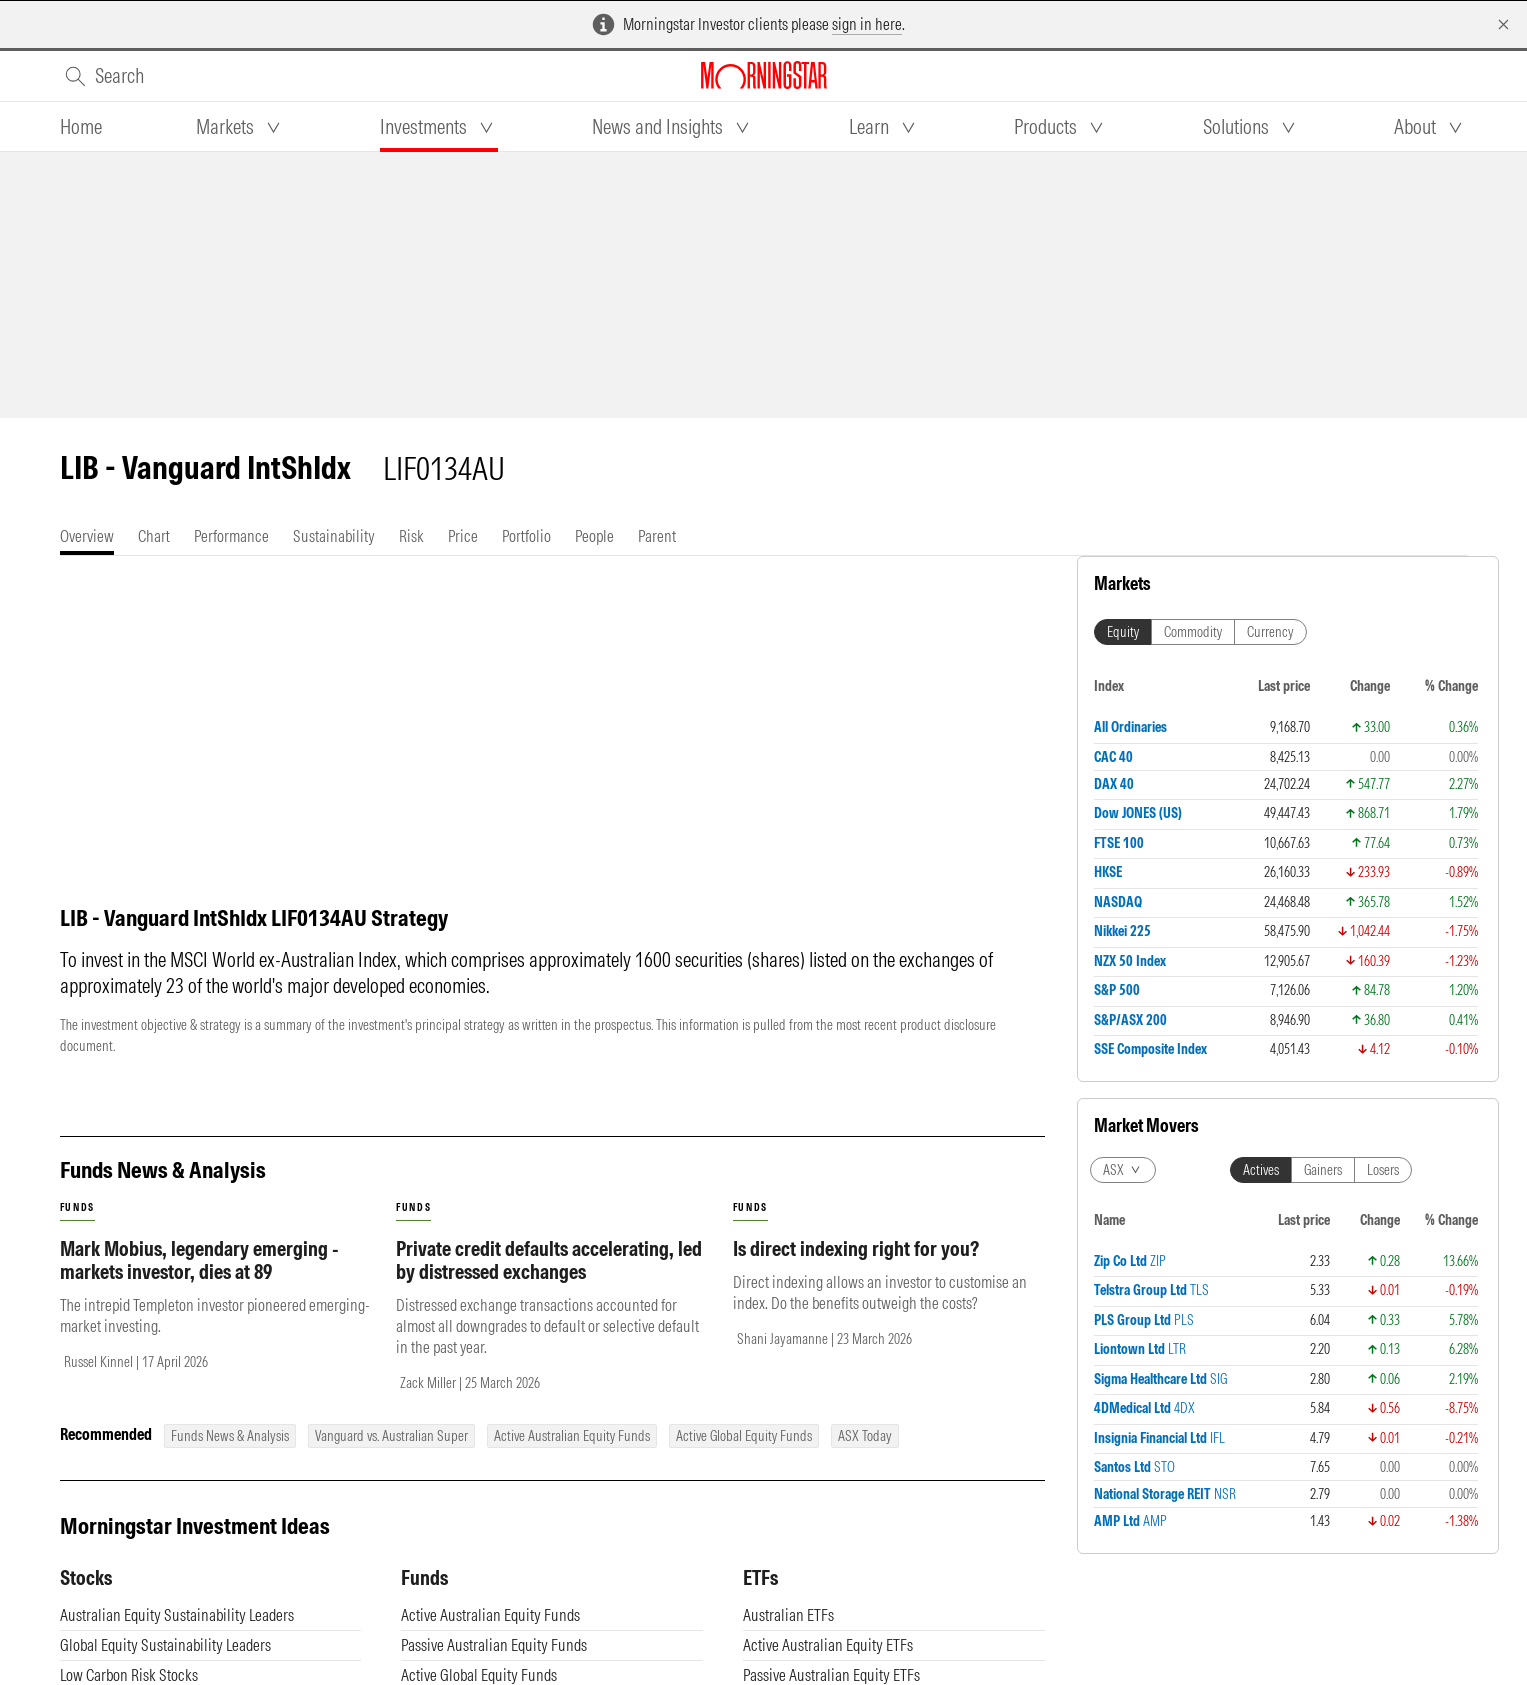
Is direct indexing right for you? (856, 1268)
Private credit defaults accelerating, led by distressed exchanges (549, 1280)
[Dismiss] (1503, 24)
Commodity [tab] (1193, 632)
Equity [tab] (1123, 632)
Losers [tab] (1383, 1170)
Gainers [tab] (1323, 1170)
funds (77, 1227)
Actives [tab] (1261, 1170)
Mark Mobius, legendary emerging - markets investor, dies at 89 (199, 1280)
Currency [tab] (1270, 632)
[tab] (81, 127)
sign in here (867, 24)
